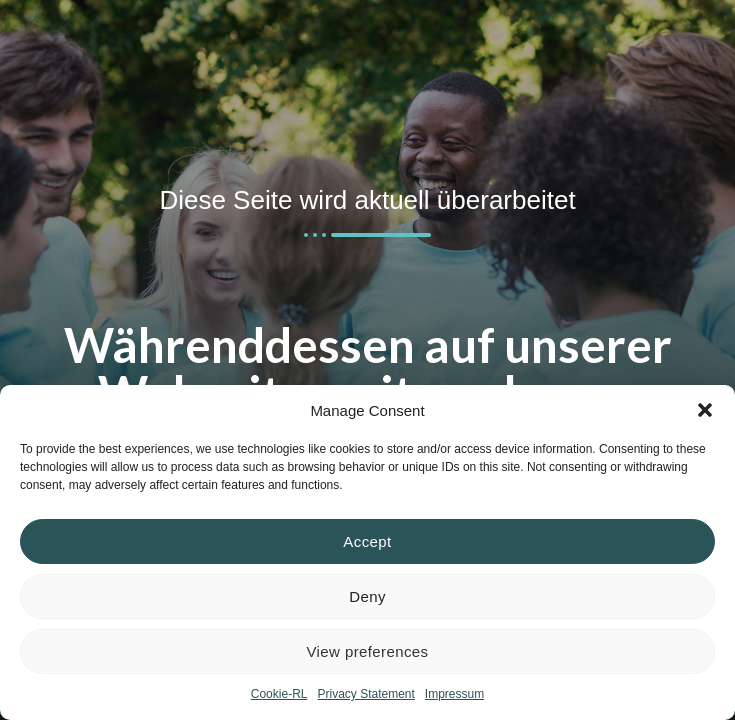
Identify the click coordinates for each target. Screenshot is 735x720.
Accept (367, 541)
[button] (705, 410)
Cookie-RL (279, 694)
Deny (367, 596)
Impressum (454, 694)
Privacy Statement (365, 694)
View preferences (367, 651)
